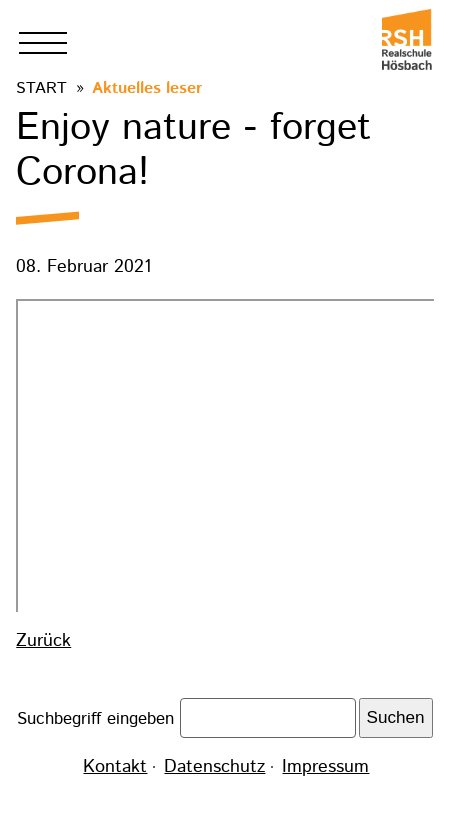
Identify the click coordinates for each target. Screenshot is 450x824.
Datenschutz (214, 767)
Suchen (396, 717)
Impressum (325, 767)
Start (41, 88)
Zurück (43, 641)
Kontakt (115, 767)
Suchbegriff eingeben (98, 718)
